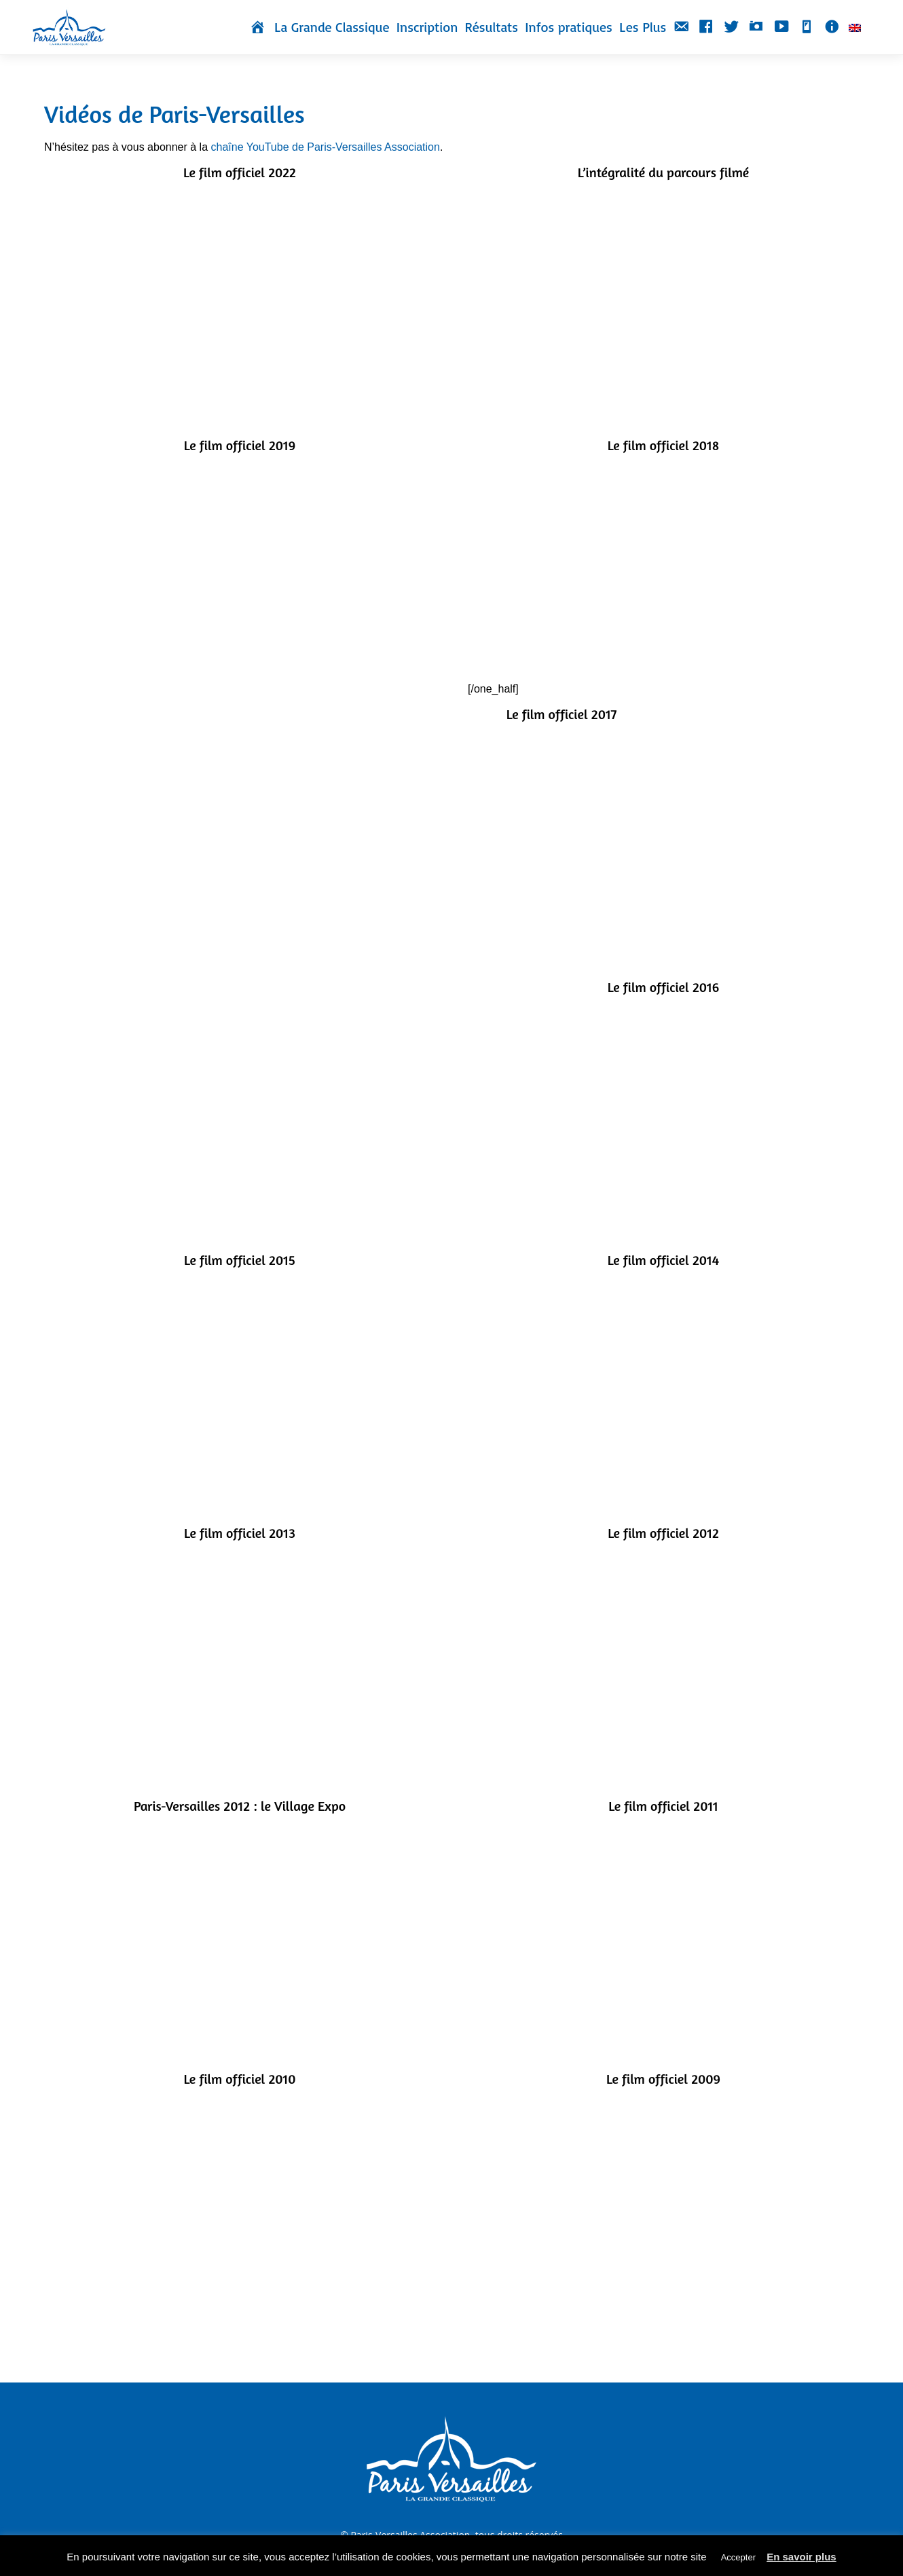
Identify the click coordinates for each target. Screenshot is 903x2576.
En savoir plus (801, 2556)
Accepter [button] (738, 2557)
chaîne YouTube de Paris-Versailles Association (324, 147)
